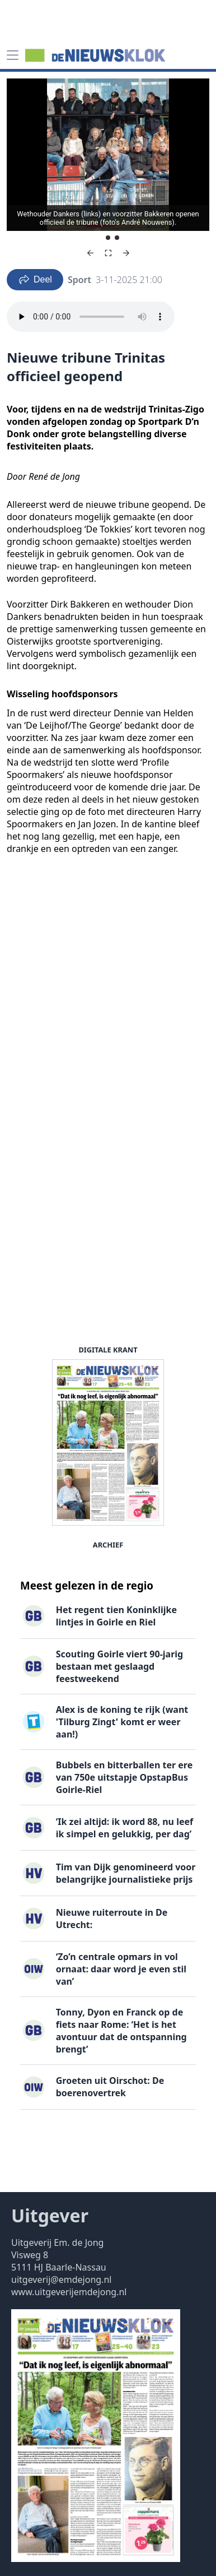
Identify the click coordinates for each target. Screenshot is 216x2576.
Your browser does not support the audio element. (91, 317)
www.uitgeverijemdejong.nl (68, 2292)
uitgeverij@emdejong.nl (61, 2279)
